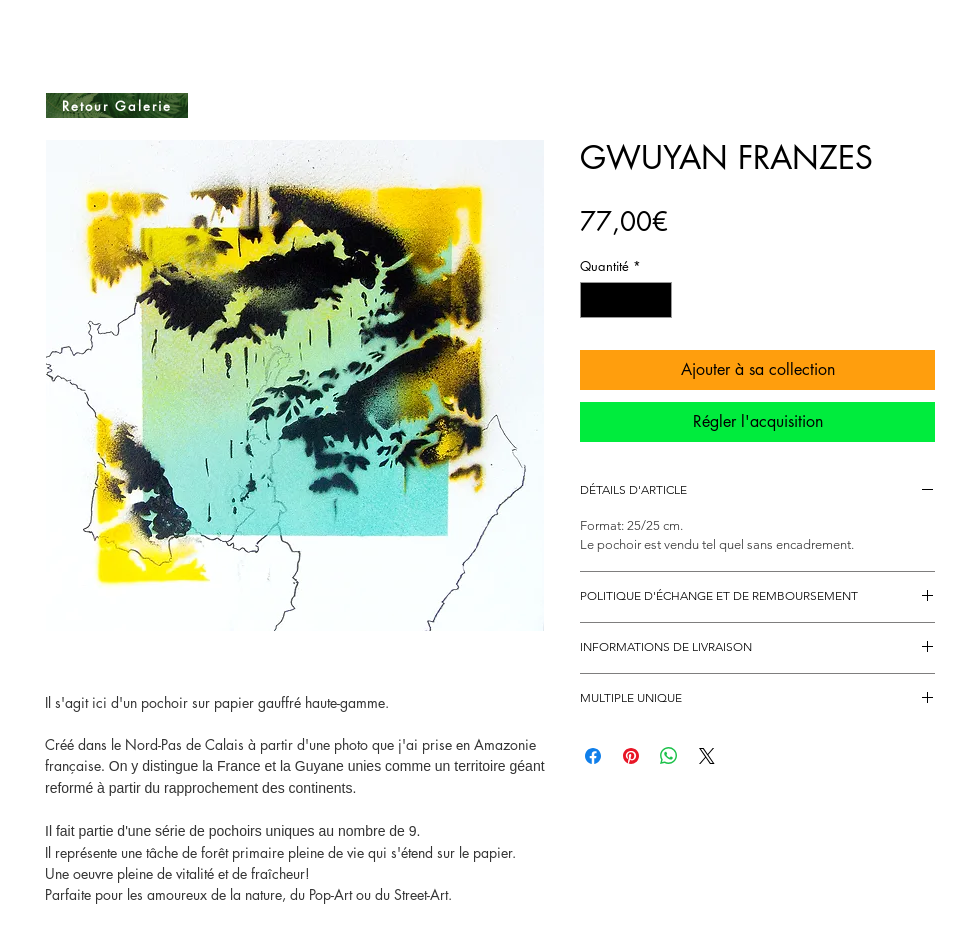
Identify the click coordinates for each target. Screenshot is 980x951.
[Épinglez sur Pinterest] (631, 756)
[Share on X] (707, 756)
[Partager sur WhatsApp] (669, 756)
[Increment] (658, 300)
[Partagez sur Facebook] (593, 756)
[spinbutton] (626, 300)
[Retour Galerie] (117, 105)
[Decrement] (595, 300)
